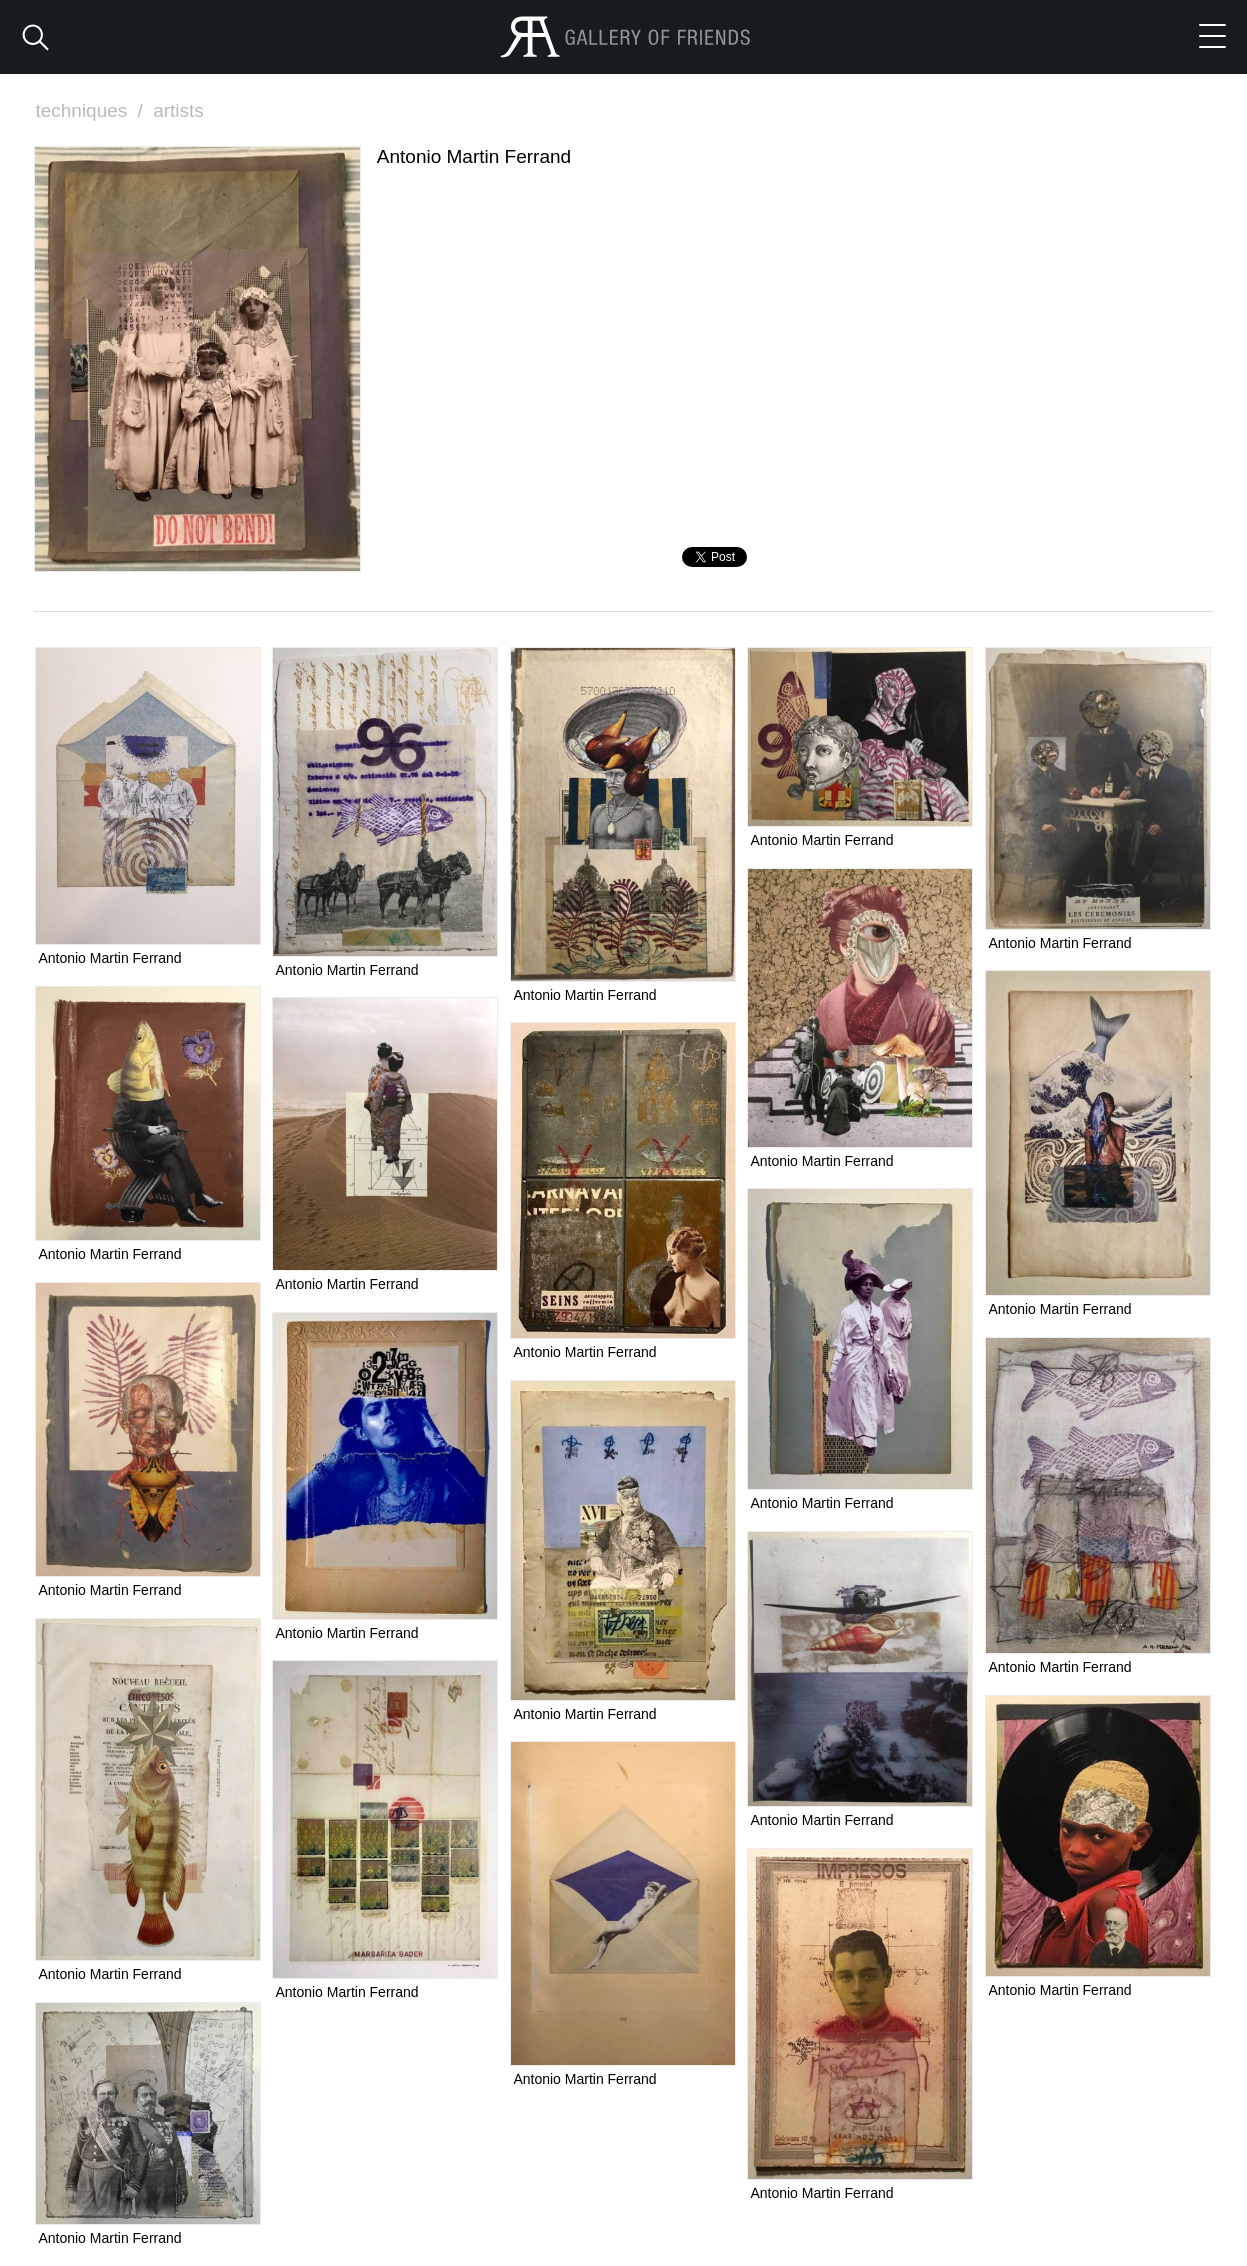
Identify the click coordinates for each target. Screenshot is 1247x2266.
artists (178, 110)
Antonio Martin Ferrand (109, 958)
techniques (91, 110)
